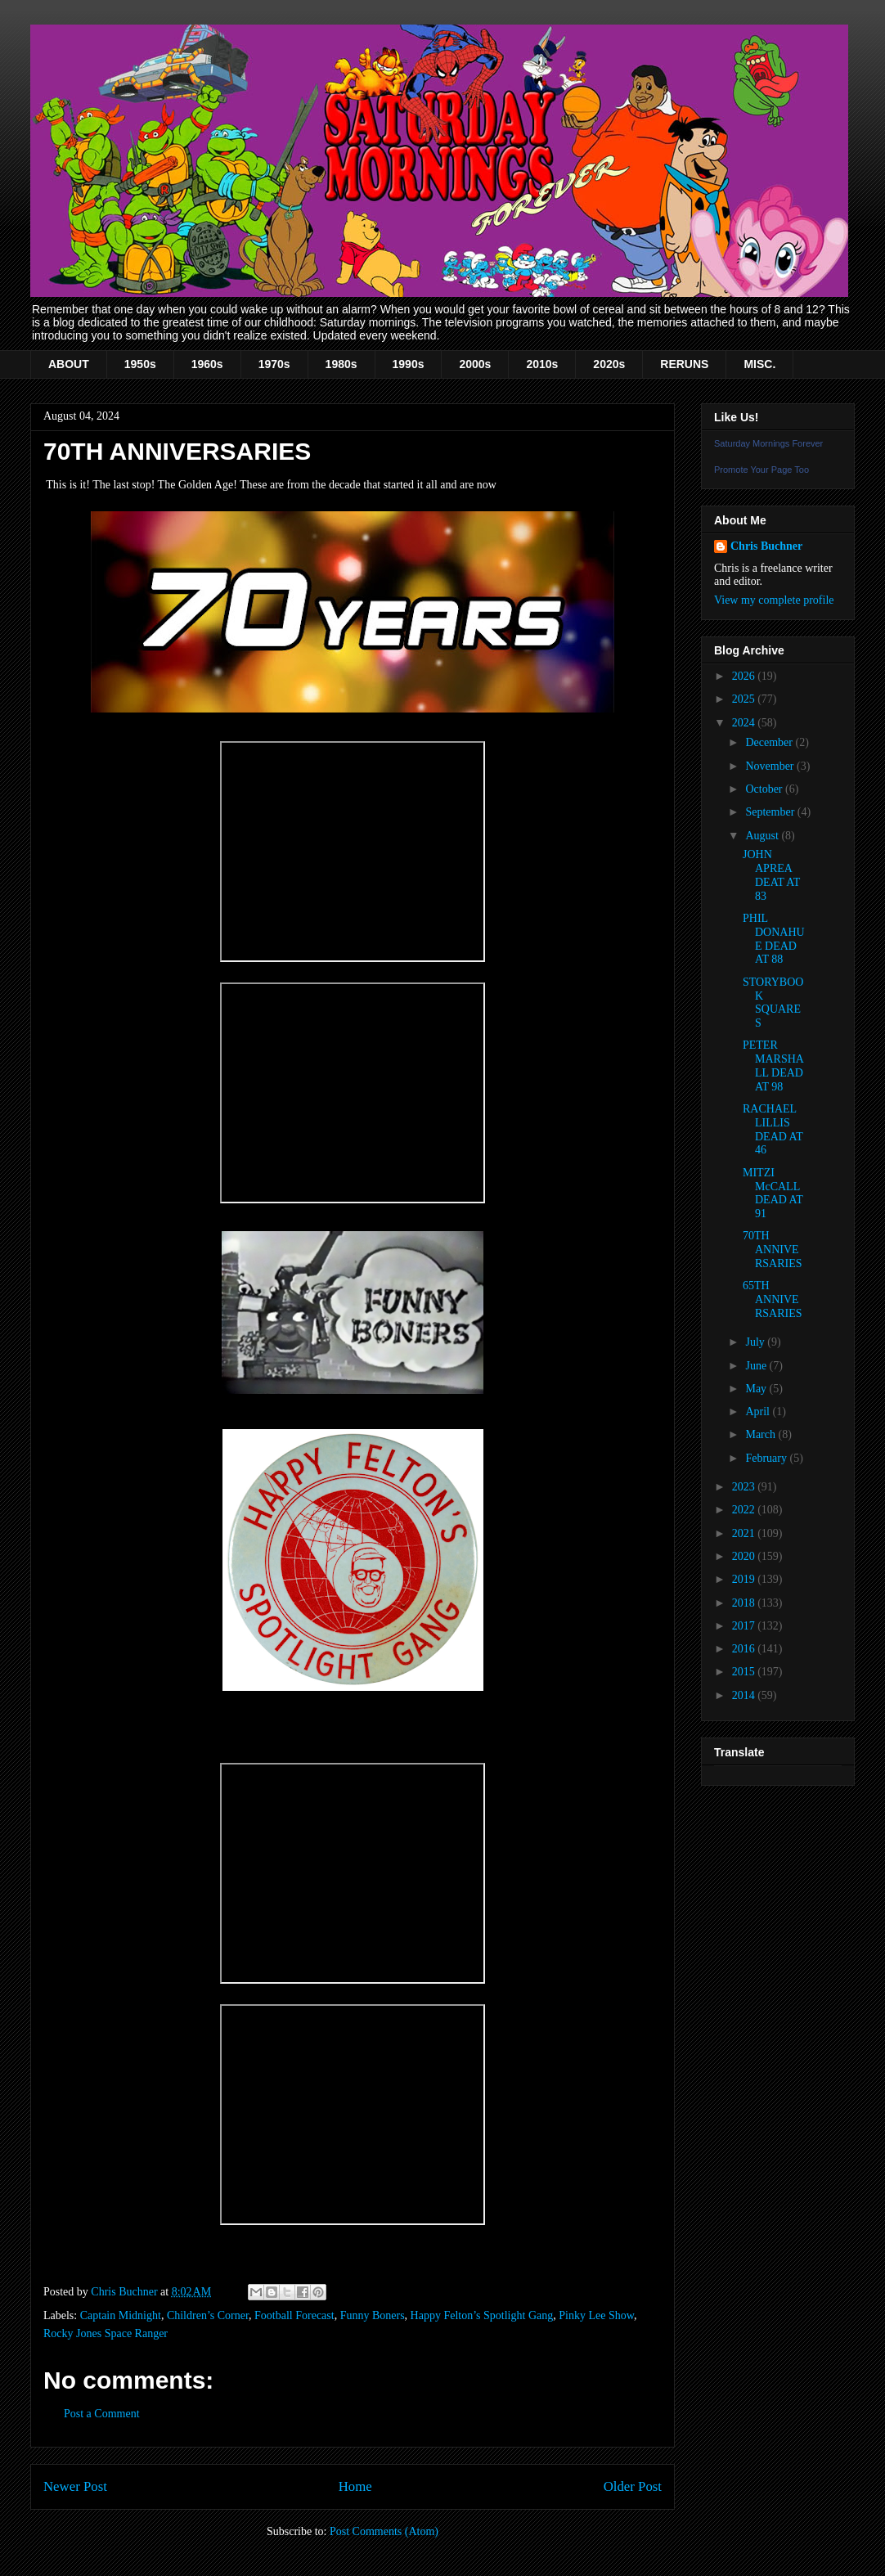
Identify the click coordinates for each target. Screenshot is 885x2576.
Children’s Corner (208, 2315)
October (765, 789)
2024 (745, 723)
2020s (609, 364)
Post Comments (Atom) (384, 2531)
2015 (745, 1672)
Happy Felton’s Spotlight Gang (482, 2315)
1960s (207, 364)
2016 (745, 1649)
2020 (745, 1556)
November (771, 766)
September (771, 812)
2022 (745, 1510)
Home (355, 2486)
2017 (745, 1626)
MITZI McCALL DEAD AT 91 (772, 1193)
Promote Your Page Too (761, 469)
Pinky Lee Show (596, 2315)
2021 (745, 1533)
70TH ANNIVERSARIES (772, 1250)
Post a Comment (102, 2413)
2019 (745, 1579)
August (763, 835)
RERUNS (684, 364)
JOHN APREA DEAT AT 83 (771, 874)
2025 (745, 699)
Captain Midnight (120, 2315)
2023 (745, 1487)
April (758, 1411)
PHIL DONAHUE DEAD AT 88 (774, 938)
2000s (475, 364)
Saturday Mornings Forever (768, 443)
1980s (341, 364)
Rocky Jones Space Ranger (105, 2333)
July (756, 1342)
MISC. (759, 364)
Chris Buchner (766, 546)
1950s (140, 364)
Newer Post (75, 2486)
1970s (274, 364)
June (757, 1366)
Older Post (633, 2486)
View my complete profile (774, 600)
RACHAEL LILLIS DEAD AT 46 (772, 1129)
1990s (409, 364)
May (757, 1388)
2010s (542, 364)
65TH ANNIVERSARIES (772, 1299)
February (767, 1458)
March (761, 1434)
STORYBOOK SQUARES (773, 1002)
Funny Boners (372, 2315)
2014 (745, 1695)
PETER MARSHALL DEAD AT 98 (773, 1065)
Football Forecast (294, 2315)
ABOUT (68, 364)
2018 (745, 1603)
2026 (745, 676)
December (770, 742)
